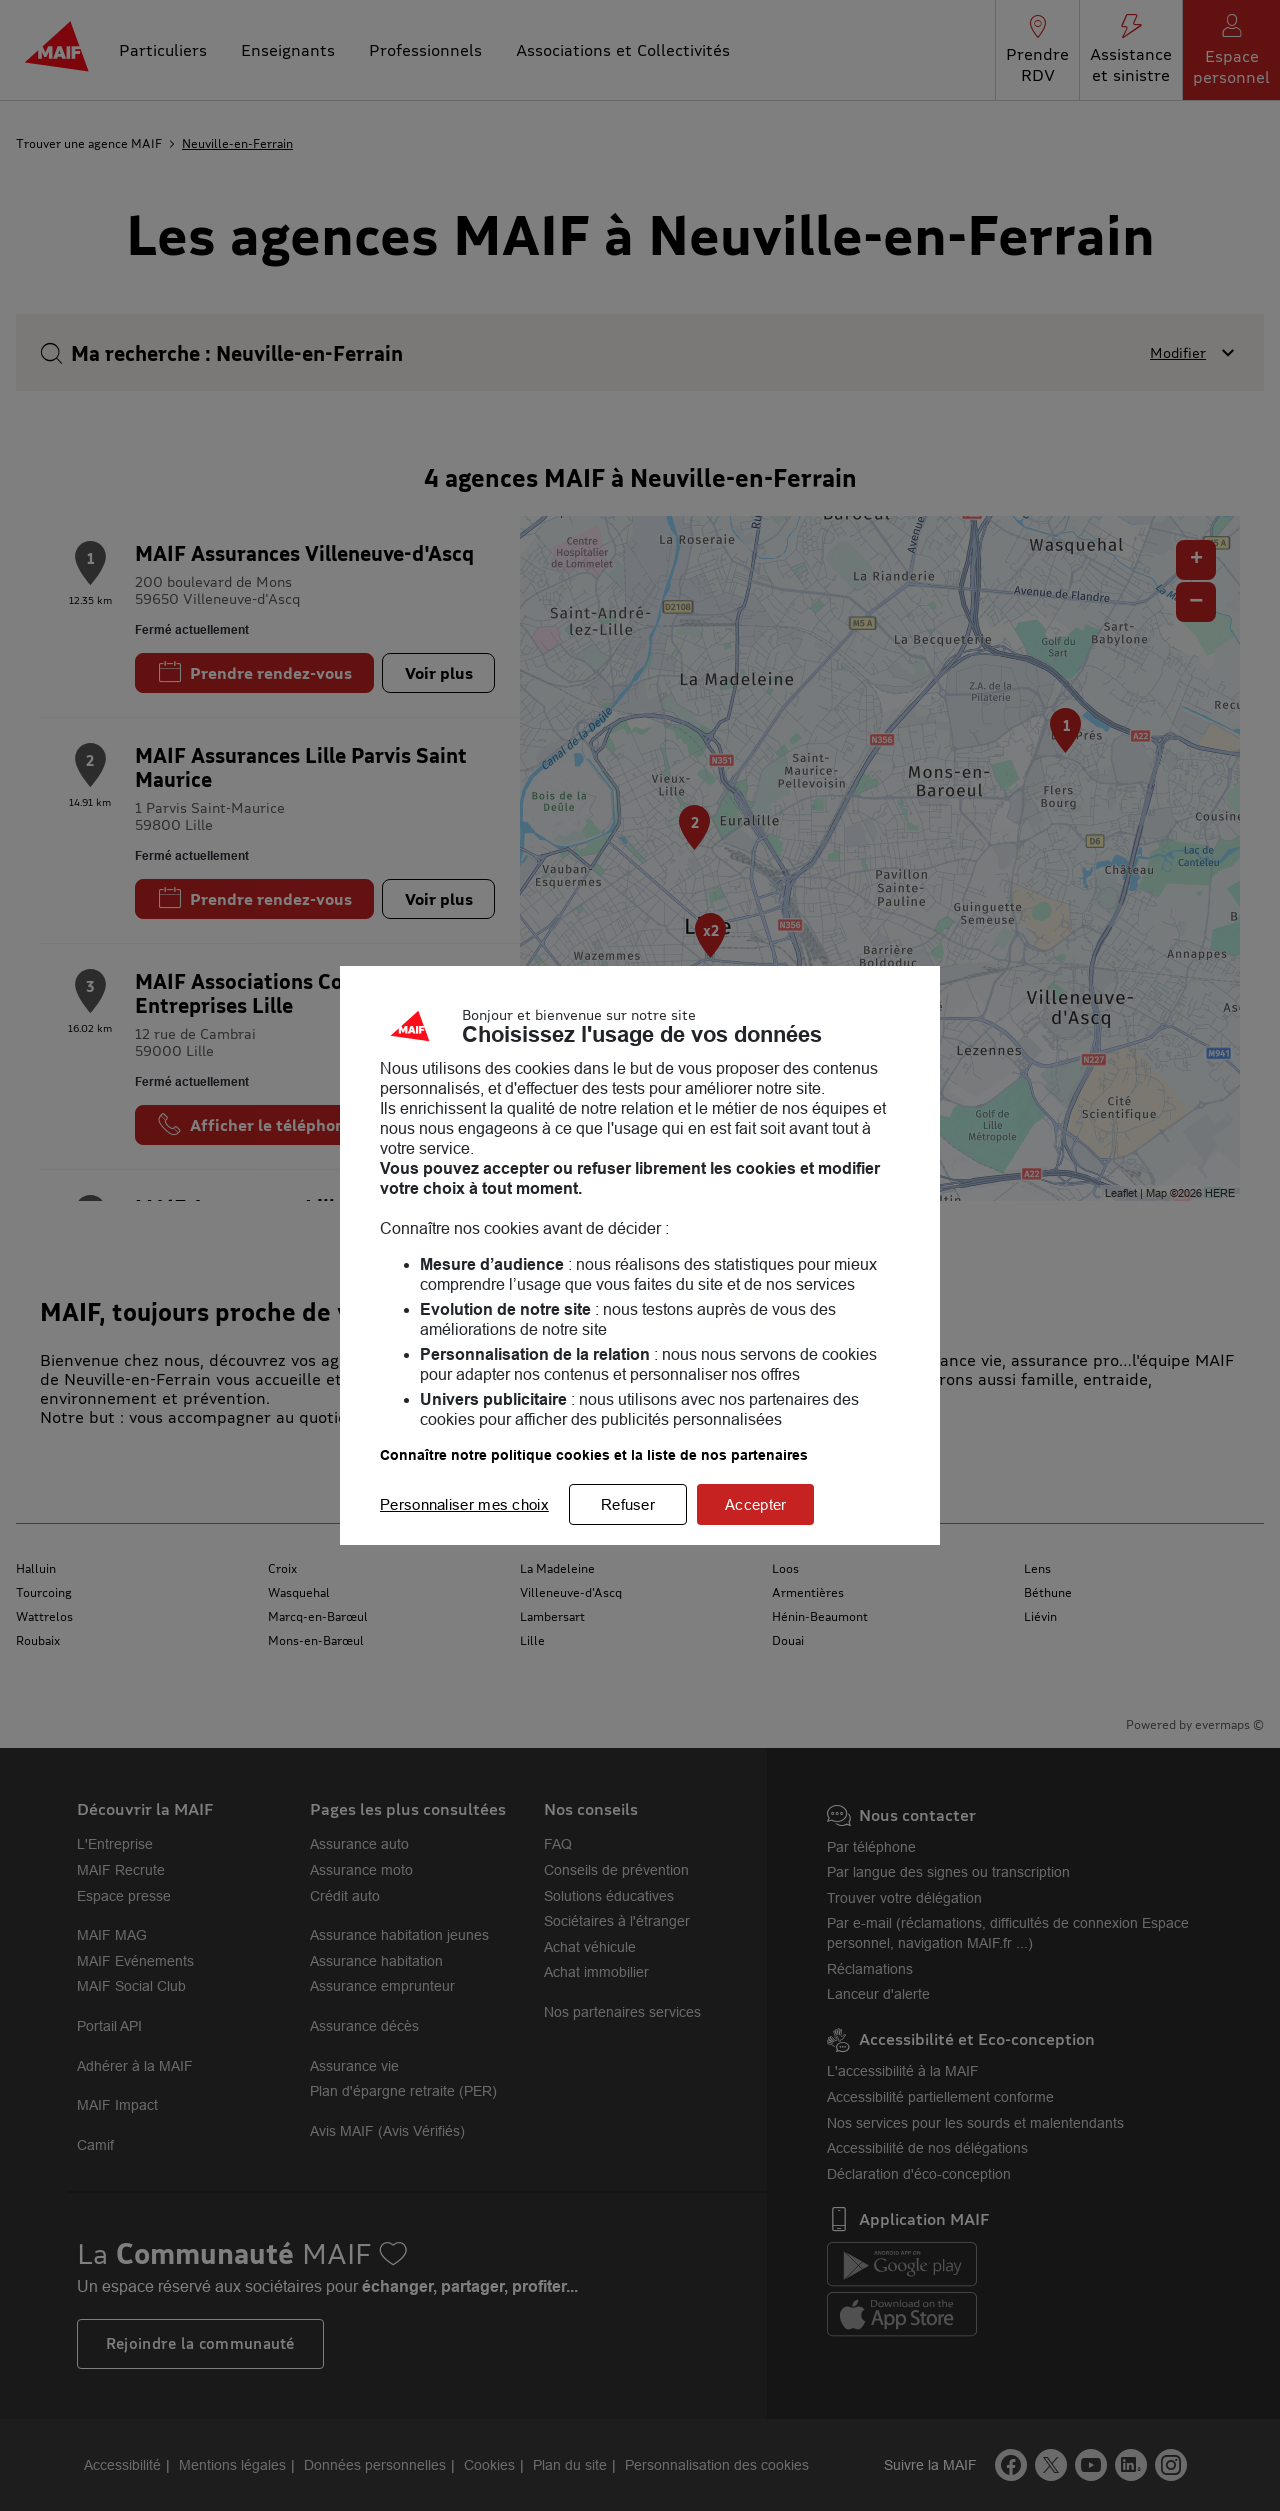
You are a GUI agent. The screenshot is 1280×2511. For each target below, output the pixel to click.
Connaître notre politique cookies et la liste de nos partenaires (594, 1455)
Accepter (755, 1504)
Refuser (628, 1504)
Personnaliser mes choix (464, 1504)
